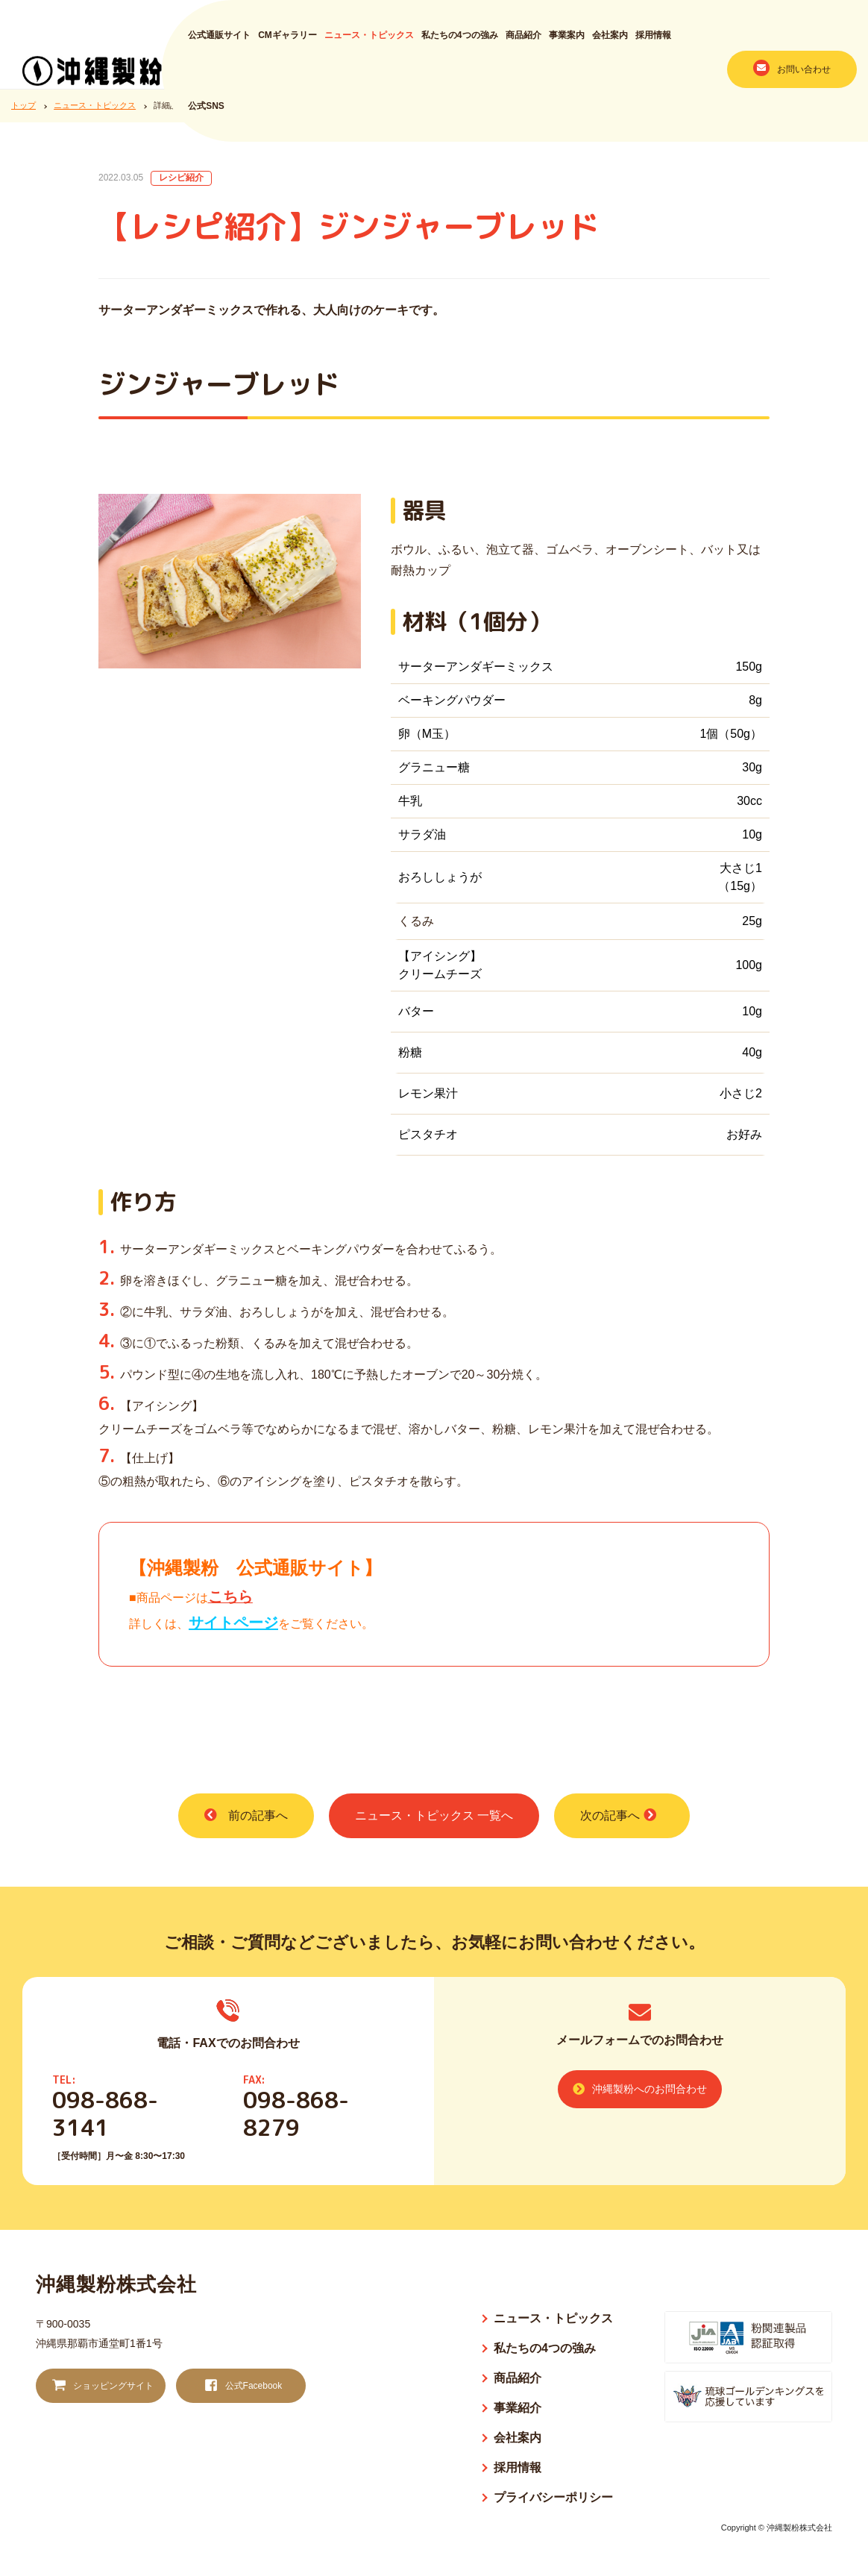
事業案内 (567, 42)
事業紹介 (517, 2407)
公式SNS (206, 113)
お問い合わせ (792, 74)
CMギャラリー (287, 42)
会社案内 (610, 42)
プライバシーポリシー (553, 2497)
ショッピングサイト (101, 2386)
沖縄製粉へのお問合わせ (640, 2089)
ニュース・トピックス (369, 42)
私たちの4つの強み (459, 42)
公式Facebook (242, 2386)
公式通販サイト (219, 42)
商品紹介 (523, 42)
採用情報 (653, 42)
